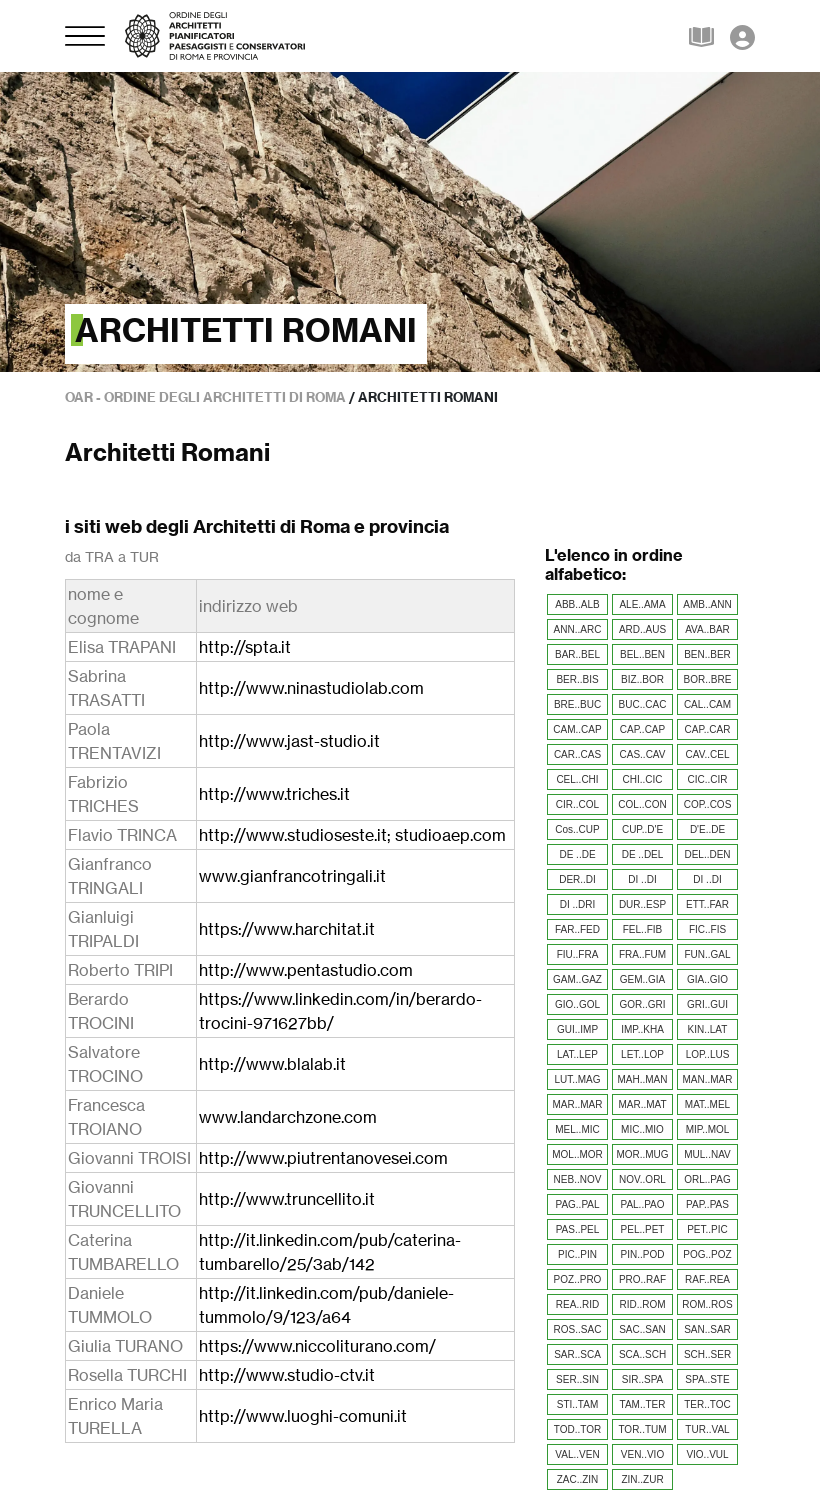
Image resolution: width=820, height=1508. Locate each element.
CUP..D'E (642, 829)
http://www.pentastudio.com (306, 970)
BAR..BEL (577, 654)
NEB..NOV (578, 1179)
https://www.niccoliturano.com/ (317, 1346)
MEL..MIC (577, 1129)
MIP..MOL (708, 1129)
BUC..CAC (643, 704)
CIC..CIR (708, 779)
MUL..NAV (707, 1154)
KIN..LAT (708, 1029)
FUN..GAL (707, 954)
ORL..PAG (707, 1179)
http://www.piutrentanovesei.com (323, 1158)
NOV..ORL (642, 1179)
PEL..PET (643, 1229)
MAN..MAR (708, 1079)
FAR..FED (577, 929)
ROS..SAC (578, 1329)
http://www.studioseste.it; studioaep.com (352, 835)
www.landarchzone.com (288, 1117)
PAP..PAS (707, 1204)
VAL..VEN (577, 1454)
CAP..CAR (708, 729)
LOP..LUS (708, 1054)
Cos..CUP (577, 829)
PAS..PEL (578, 1229)
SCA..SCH (642, 1354)
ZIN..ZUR (642, 1479)
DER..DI (577, 879)
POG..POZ (707, 1254)
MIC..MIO (642, 1129)
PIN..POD (643, 1254)
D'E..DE (707, 829)
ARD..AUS (642, 629)
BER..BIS (577, 679)
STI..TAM (577, 1404)
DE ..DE (577, 854)
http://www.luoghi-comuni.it (303, 1416)
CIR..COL (577, 804)
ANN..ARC (578, 629)
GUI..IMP (577, 1029)
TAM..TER (643, 1404)
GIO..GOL (577, 1004)
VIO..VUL (707, 1454)
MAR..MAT (642, 1104)
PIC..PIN (577, 1254)
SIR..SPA (643, 1379)
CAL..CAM (707, 704)
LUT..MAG (577, 1079)
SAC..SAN (642, 1329)
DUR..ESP (642, 904)
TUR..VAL (707, 1429)
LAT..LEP (577, 1054)
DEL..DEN (707, 854)
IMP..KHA (642, 1029)
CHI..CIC (643, 779)
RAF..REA (707, 1279)
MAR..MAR (578, 1104)
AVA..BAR (707, 629)
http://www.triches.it (274, 794)
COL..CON (642, 804)
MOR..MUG (642, 1154)
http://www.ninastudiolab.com (311, 688)
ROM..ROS (707, 1304)
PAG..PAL (577, 1204)
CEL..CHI (577, 779)
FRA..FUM (642, 954)
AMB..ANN (707, 604)
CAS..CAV (643, 754)
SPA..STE (707, 1379)
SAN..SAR (707, 1329)
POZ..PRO (578, 1279)
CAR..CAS (577, 754)
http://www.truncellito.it (287, 1199)
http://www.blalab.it (272, 1064)
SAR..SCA (577, 1354)
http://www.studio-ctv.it (287, 1375)
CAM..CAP (577, 729)
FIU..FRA (578, 954)
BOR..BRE (708, 679)
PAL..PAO (642, 1204)
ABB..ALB (577, 604)
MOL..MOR (577, 1154)
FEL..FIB (642, 929)
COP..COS (708, 804)
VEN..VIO (642, 1454)
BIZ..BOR (642, 679)
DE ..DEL (643, 854)
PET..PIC (707, 1229)
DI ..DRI (578, 904)
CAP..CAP (642, 729)
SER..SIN (577, 1379)
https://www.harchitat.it (287, 929)
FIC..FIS (707, 929)
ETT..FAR (707, 904)
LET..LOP (642, 1054)
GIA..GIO (707, 979)
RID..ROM (642, 1304)
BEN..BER (707, 654)
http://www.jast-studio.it (289, 741)
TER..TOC (707, 1404)
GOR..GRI (642, 1004)
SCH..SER (707, 1354)
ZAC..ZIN (578, 1479)
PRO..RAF (642, 1279)
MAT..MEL (707, 1104)
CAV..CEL (708, 754)
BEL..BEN (642, 654)
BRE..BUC (577, 704)
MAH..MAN (643, 1079)
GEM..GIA (643, 979)
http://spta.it (245, 647)
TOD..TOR (577, 1429)
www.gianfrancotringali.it (292, 876)
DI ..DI (642, 879)
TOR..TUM (642, 1429)
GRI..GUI (707, 1004)
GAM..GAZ (577, 979)
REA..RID (577, 1304)
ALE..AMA (642, 604)
